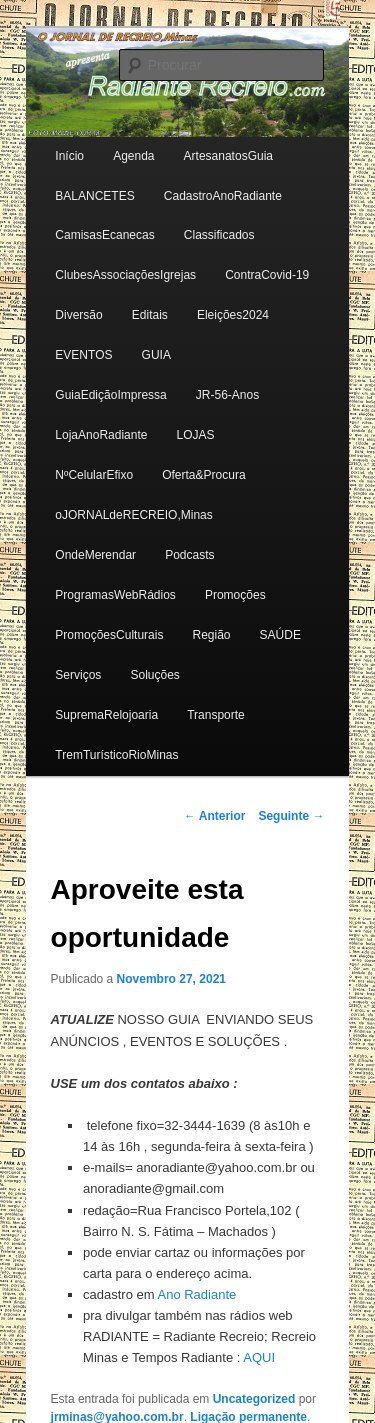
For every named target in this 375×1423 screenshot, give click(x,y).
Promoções (235, 595)
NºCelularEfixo (94, 475)
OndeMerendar (95, 555)
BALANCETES (94, 196)
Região (211, 635)
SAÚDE (280, 635)
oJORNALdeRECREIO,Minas (133, 515)
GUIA (156, 355)
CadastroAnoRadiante (223, 196)
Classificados (219, 235)
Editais (150, 315)
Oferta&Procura (203, 475)
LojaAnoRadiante (101, 435)
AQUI (259, 1357)
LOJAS (196, 435)
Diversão (78, 315)
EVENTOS (83, 355)
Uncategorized (254, 1399)
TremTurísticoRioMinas (116, 755)
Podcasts (189, 555)
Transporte (216, 715)
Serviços (78, 675)
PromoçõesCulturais (109, 635)
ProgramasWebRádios (115, 595)
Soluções (154, 675)
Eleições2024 (233, 315)
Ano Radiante (196, 1294)
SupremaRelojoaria (106, 715)
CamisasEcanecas (104, 235)
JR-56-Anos (227, 395)
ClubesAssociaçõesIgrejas (125, 275)
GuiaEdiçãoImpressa (110, 395)
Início (69, 156)
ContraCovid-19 (267, 275)
